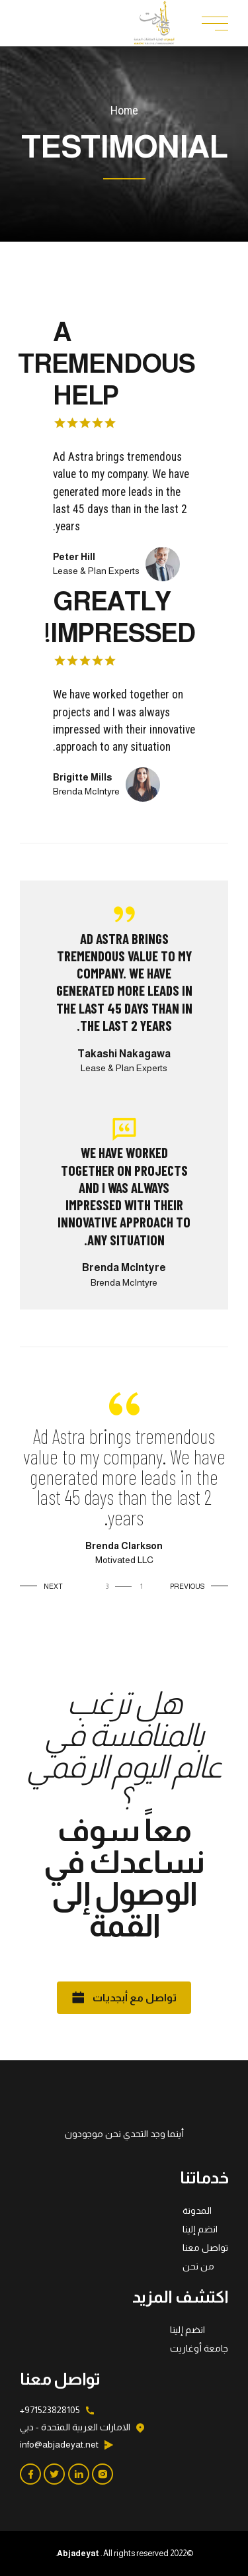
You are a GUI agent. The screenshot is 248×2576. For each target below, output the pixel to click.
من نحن (198, 2266)
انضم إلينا (200, 2229)
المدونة (197, 2210)
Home (124, 110)
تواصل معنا (205, 2247)
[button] (195, 1586)
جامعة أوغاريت (199, 2348)
